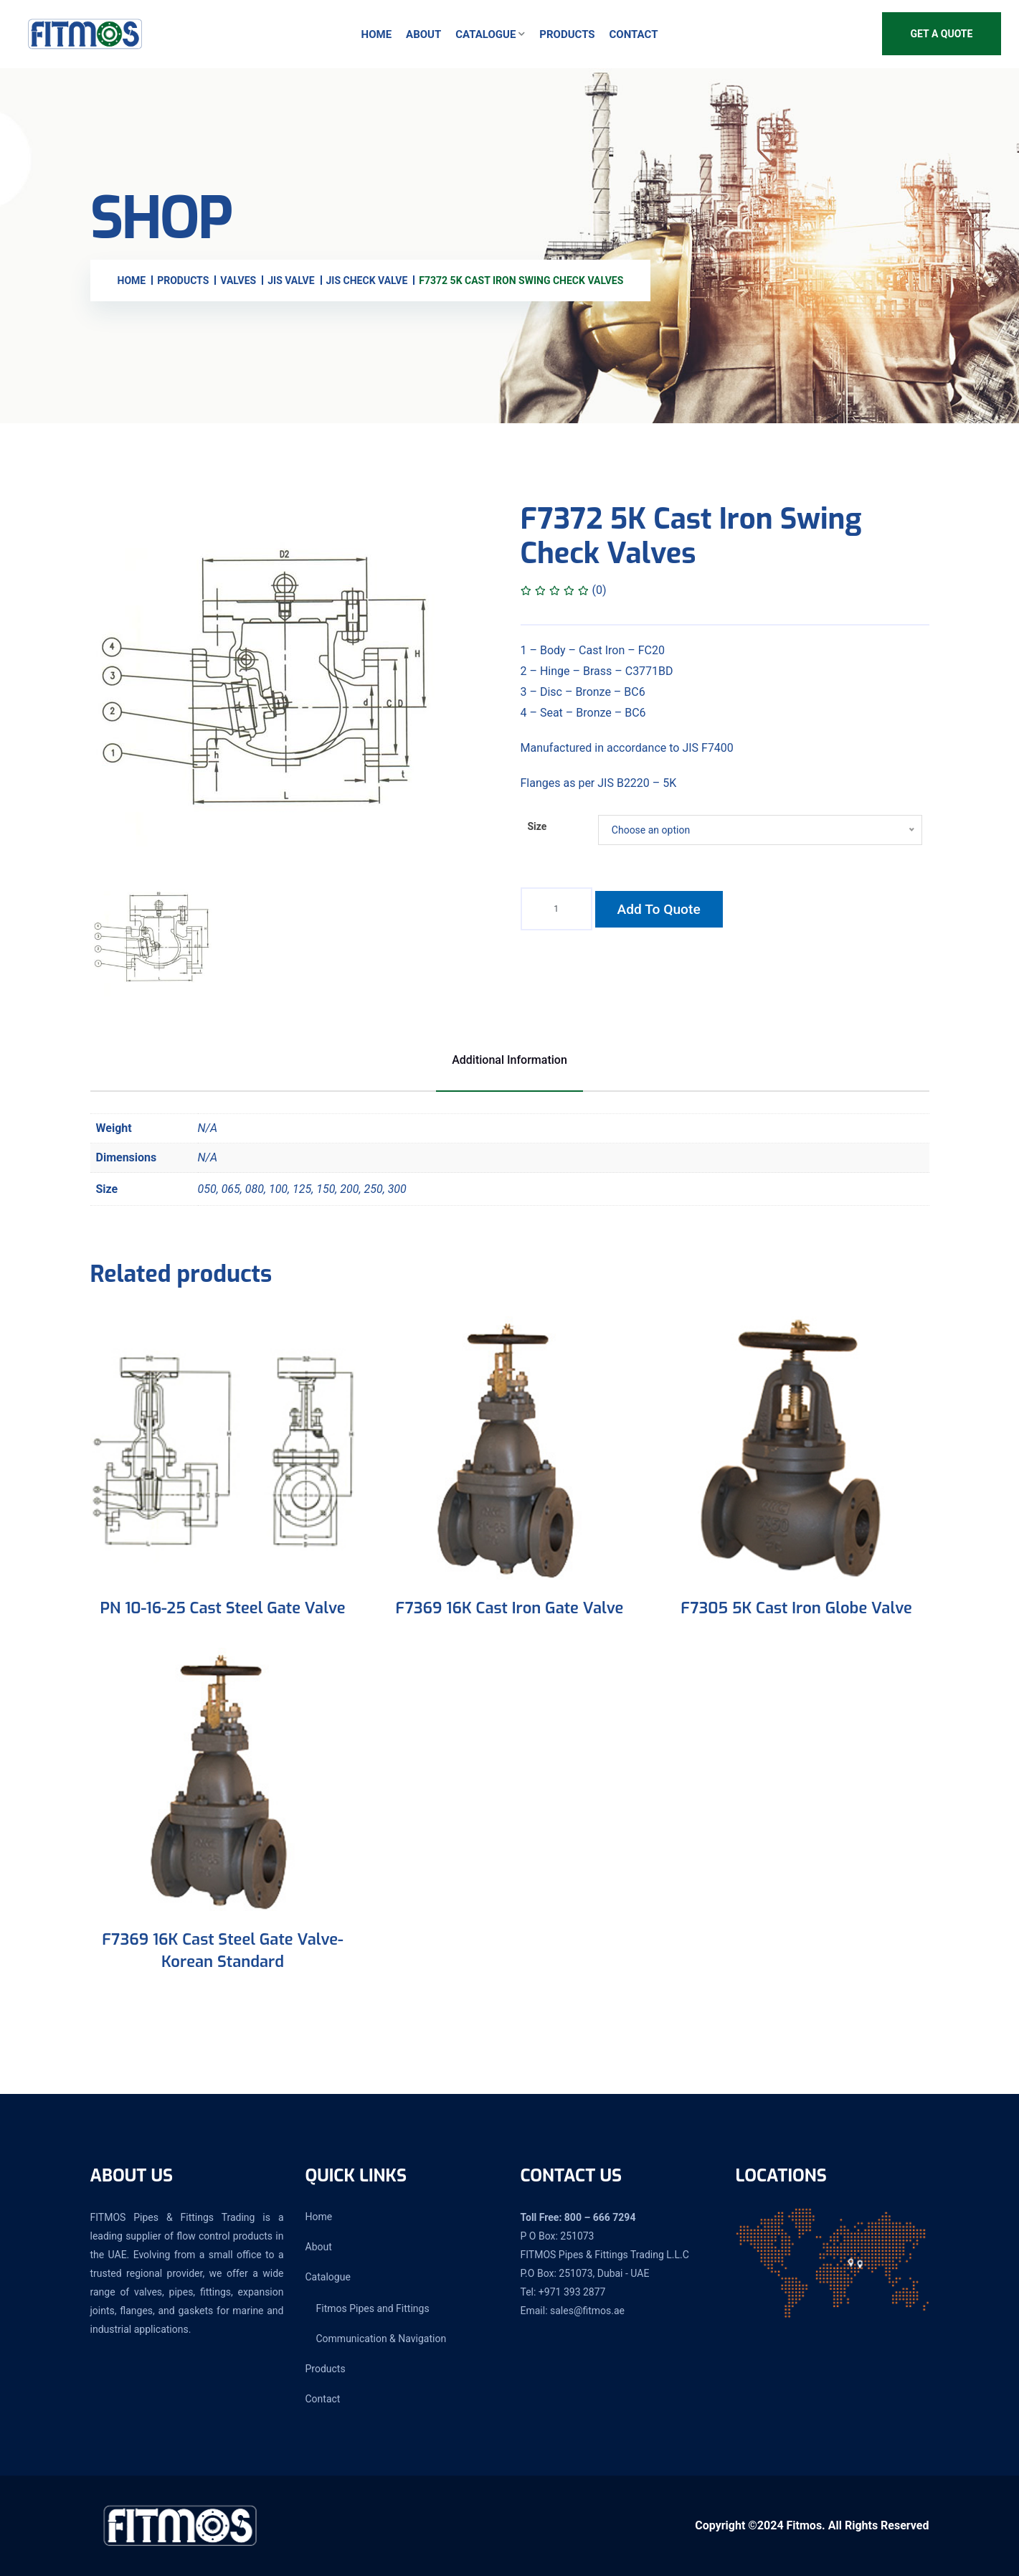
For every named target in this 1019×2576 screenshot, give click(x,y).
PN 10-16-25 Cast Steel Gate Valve (223, 1608)
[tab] (153, 938)
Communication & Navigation (381, 2338)
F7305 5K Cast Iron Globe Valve (796, 1608)
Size (537, 826)
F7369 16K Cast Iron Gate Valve (510, 1608)
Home (376, 34)
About (423, 34)
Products (566, 34)
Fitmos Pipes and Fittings (373, 2308)
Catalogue (485, 34)
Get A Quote (942, 33)
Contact (634, 34)
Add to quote (659, 909)
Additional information (509, 1060)
